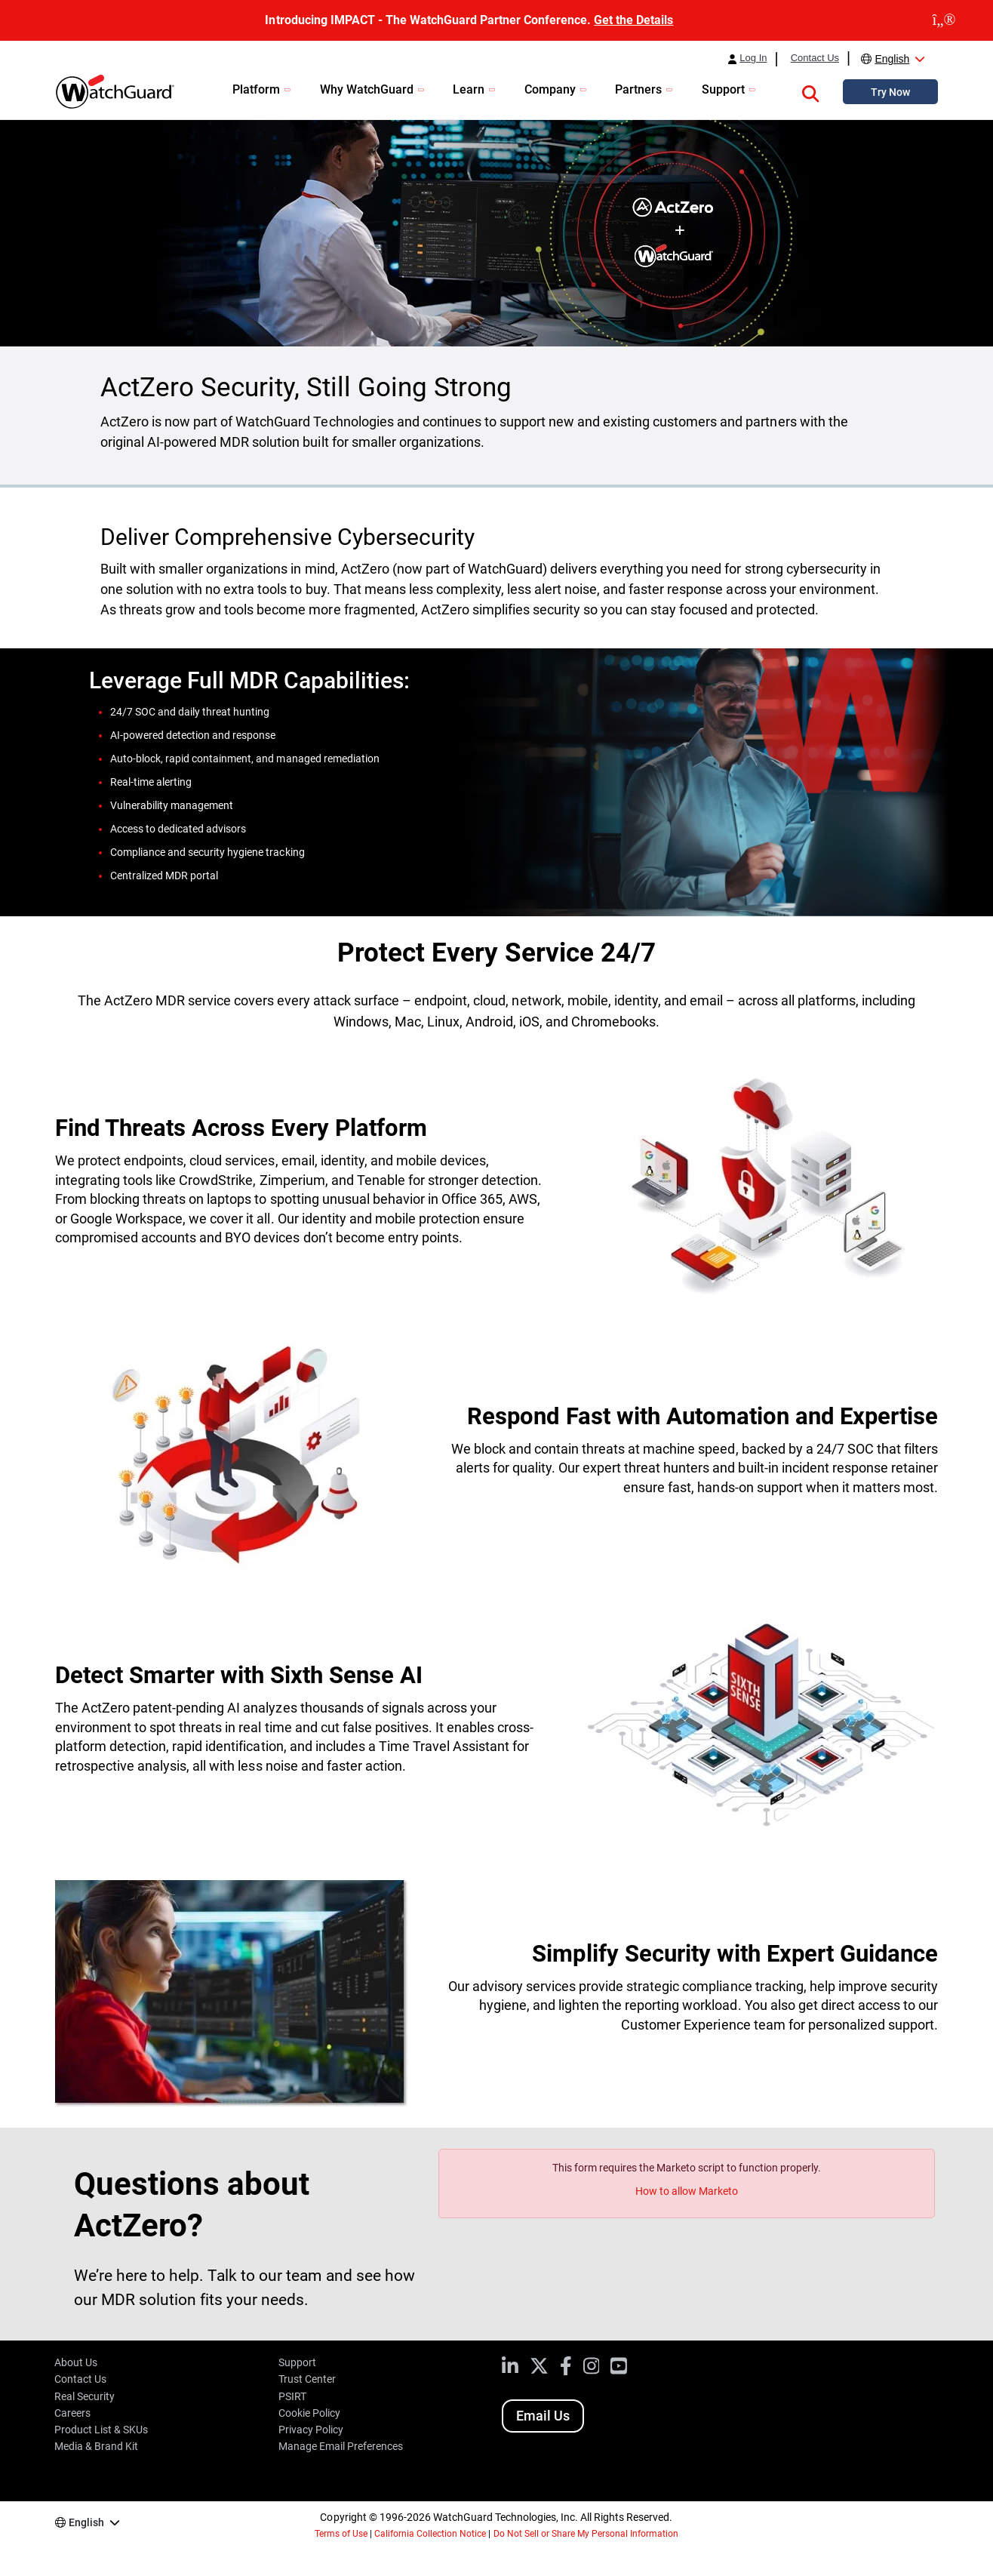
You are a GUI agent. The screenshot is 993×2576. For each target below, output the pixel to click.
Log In (753, 58)
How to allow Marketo (686, 2191)
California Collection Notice (430, 2533)
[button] (810, 91)
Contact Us (815, 58)
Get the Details (633, 20)
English (892, 59)
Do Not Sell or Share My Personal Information (586, 2533)
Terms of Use (341, 2533)
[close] (944, 20)
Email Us (543, 2416)
